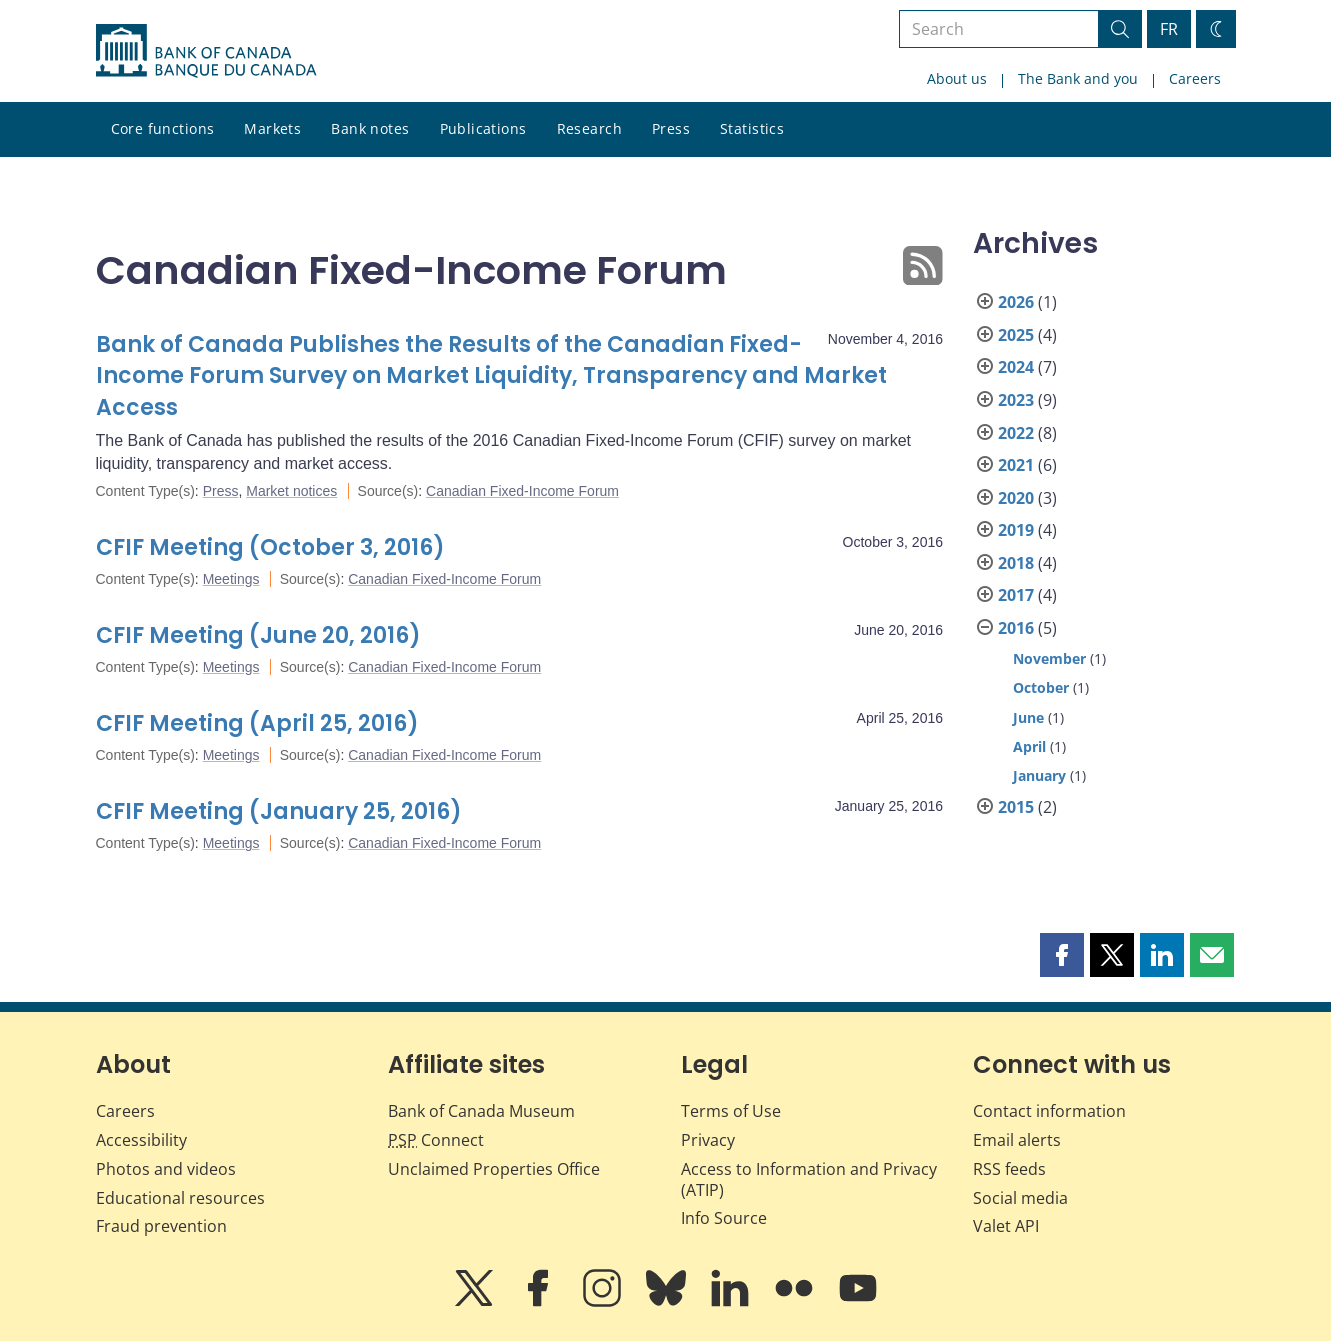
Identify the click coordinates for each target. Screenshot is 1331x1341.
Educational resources (180, 1198)
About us (957, 78)
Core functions (163, 128)
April (1029, 746)
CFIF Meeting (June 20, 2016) (258, 635)
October (1041, 687)
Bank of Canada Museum (481, 1111)
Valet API (1006, 1226)
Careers (1195, 78)
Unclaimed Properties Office (494, 1169)
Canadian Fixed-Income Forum (522, 491)
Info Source (724, 1218)
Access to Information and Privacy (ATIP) (809, 1179)
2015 (1016, 807)
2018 (1016, 563)
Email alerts (1017, 1140)
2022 (1016, 433)
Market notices (291, 491)
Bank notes (370, 128)
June (1028, 717)
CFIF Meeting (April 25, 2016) (257, 723)
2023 (1016, 400)
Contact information (1049, 1111)
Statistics (752, 128)
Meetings (231, 579)
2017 (1016, 595)
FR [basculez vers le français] (1169, 29)
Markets (272, 128)
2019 (1016, 530)
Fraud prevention (161, 1226)
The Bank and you (1078, 78)
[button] (1062, 955)
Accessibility (141, 1140)
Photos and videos (166, 1169)
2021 (1016, 465)
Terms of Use (731, 1111)
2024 (1016, 367)
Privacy (708, 1140)
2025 (1016, 335)
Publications (483, 128)
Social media (1020, 1198)
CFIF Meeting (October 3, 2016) (270, 547)
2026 (1016, 302)
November (1049, 658)
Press (671, 128)
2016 (1016, 628)
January (1039, 775)
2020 (1016, 498)
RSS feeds (1009, 1169)
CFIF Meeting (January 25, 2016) (279, 811)
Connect (436, 1140)
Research (589, 128)
